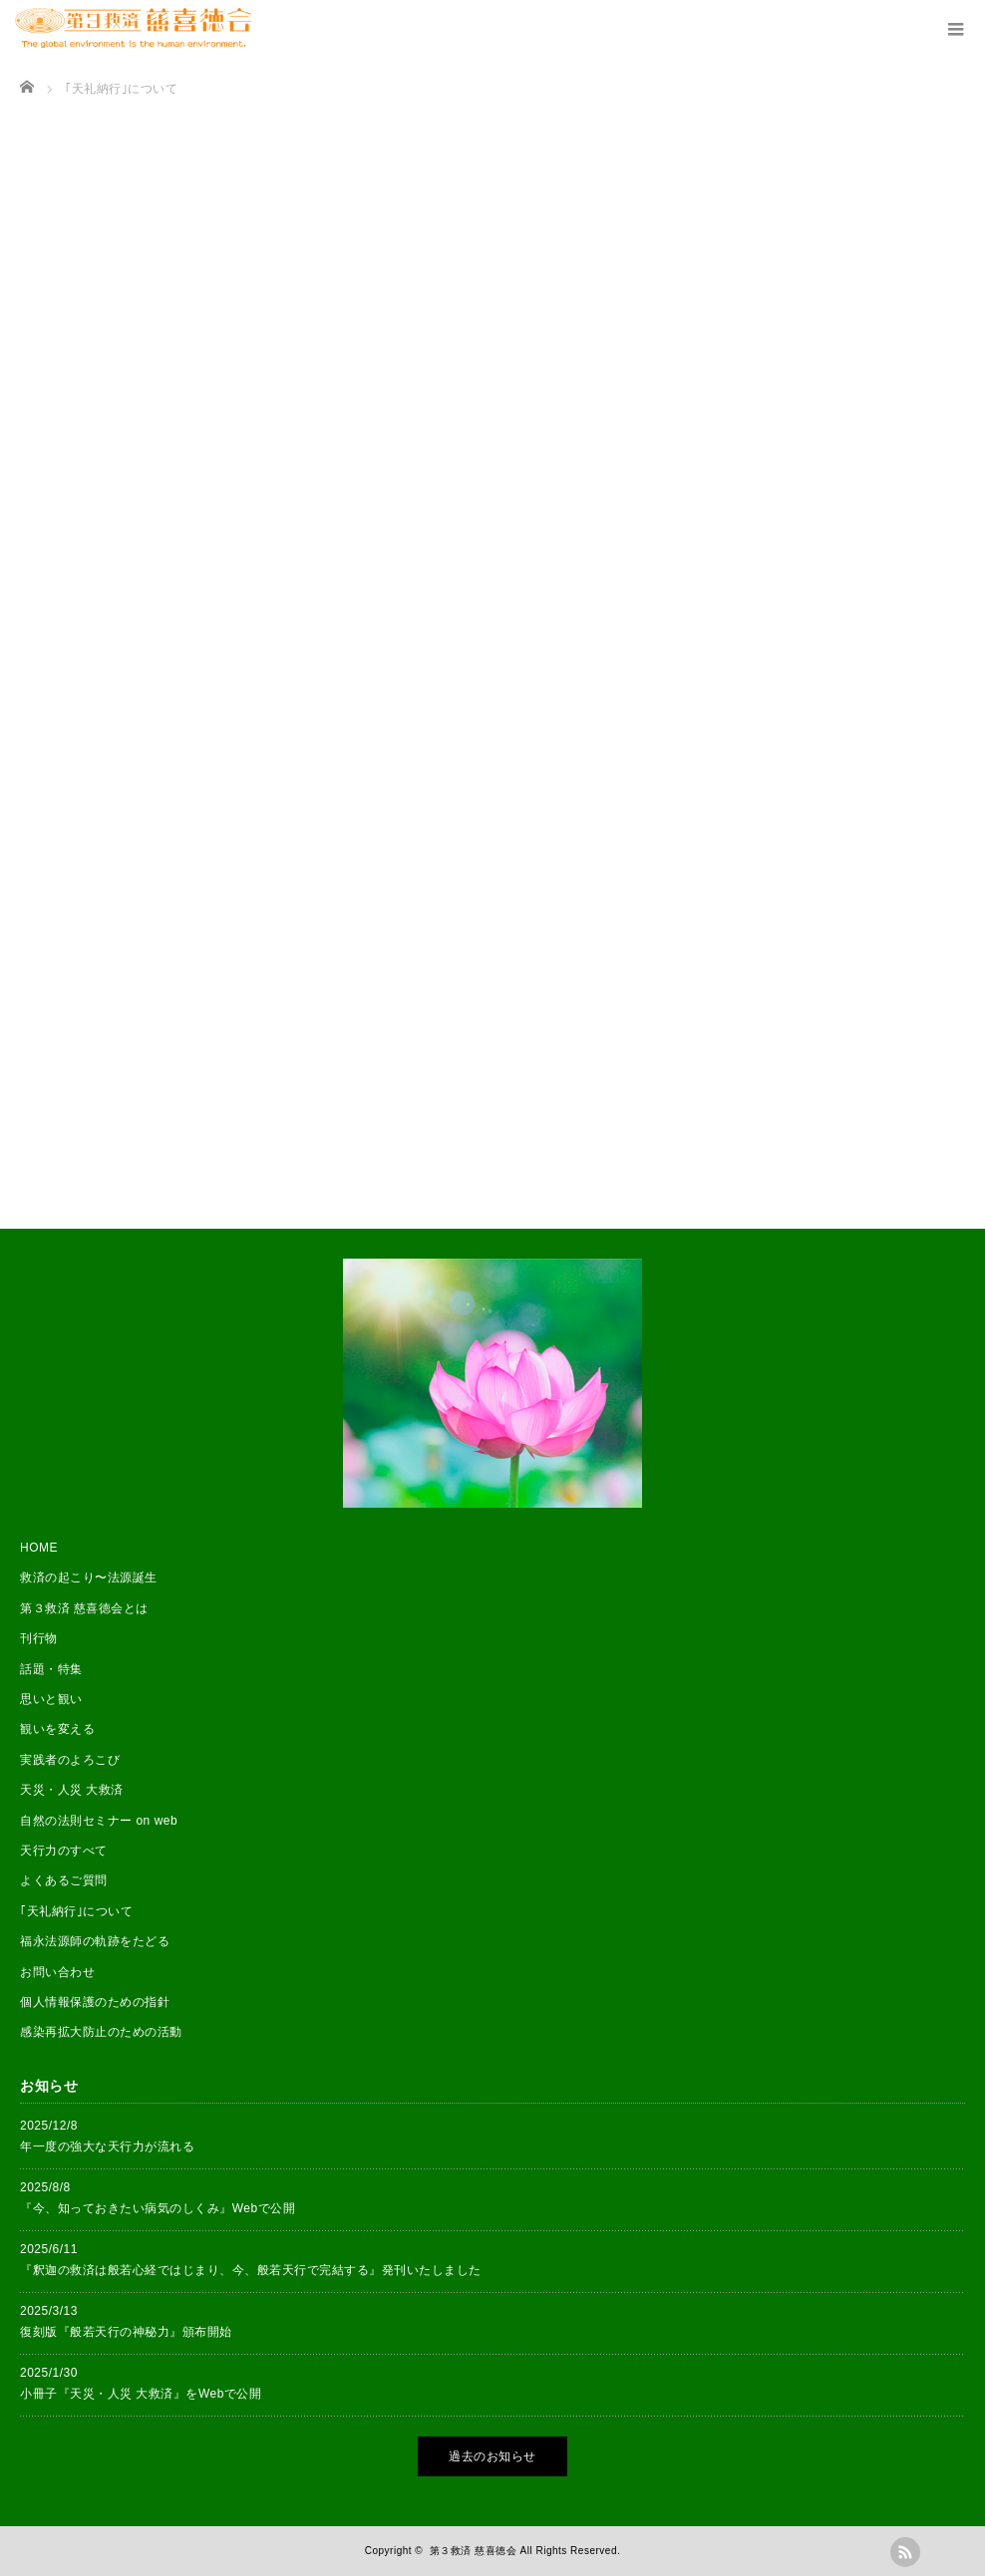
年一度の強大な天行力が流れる (107, 2146)
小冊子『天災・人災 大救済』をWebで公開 (141, 2394)
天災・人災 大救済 (72, 1790)
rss (905, 2552)
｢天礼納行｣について (76, 1911)
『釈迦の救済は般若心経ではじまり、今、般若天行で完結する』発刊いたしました (251, 2270)
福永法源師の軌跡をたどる (94, 1941)
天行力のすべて (64, 1851)
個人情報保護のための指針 (94, 2002)
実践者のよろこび (70, 1760)
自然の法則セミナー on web (98, 1821)
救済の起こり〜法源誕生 (89, 1577)
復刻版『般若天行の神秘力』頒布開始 (126, 2332)
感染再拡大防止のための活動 (101, 2032)
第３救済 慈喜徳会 (473, 2550)
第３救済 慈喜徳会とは (84, 1608)
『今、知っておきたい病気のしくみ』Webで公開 (157, 2208)
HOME (39, 1548)
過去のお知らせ (492, 2456)
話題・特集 (51, 1669)
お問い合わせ (57, 1972)
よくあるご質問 (64, 1880)
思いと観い (51, 1699)
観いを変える (57, 1729)
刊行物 (39, 1638)
